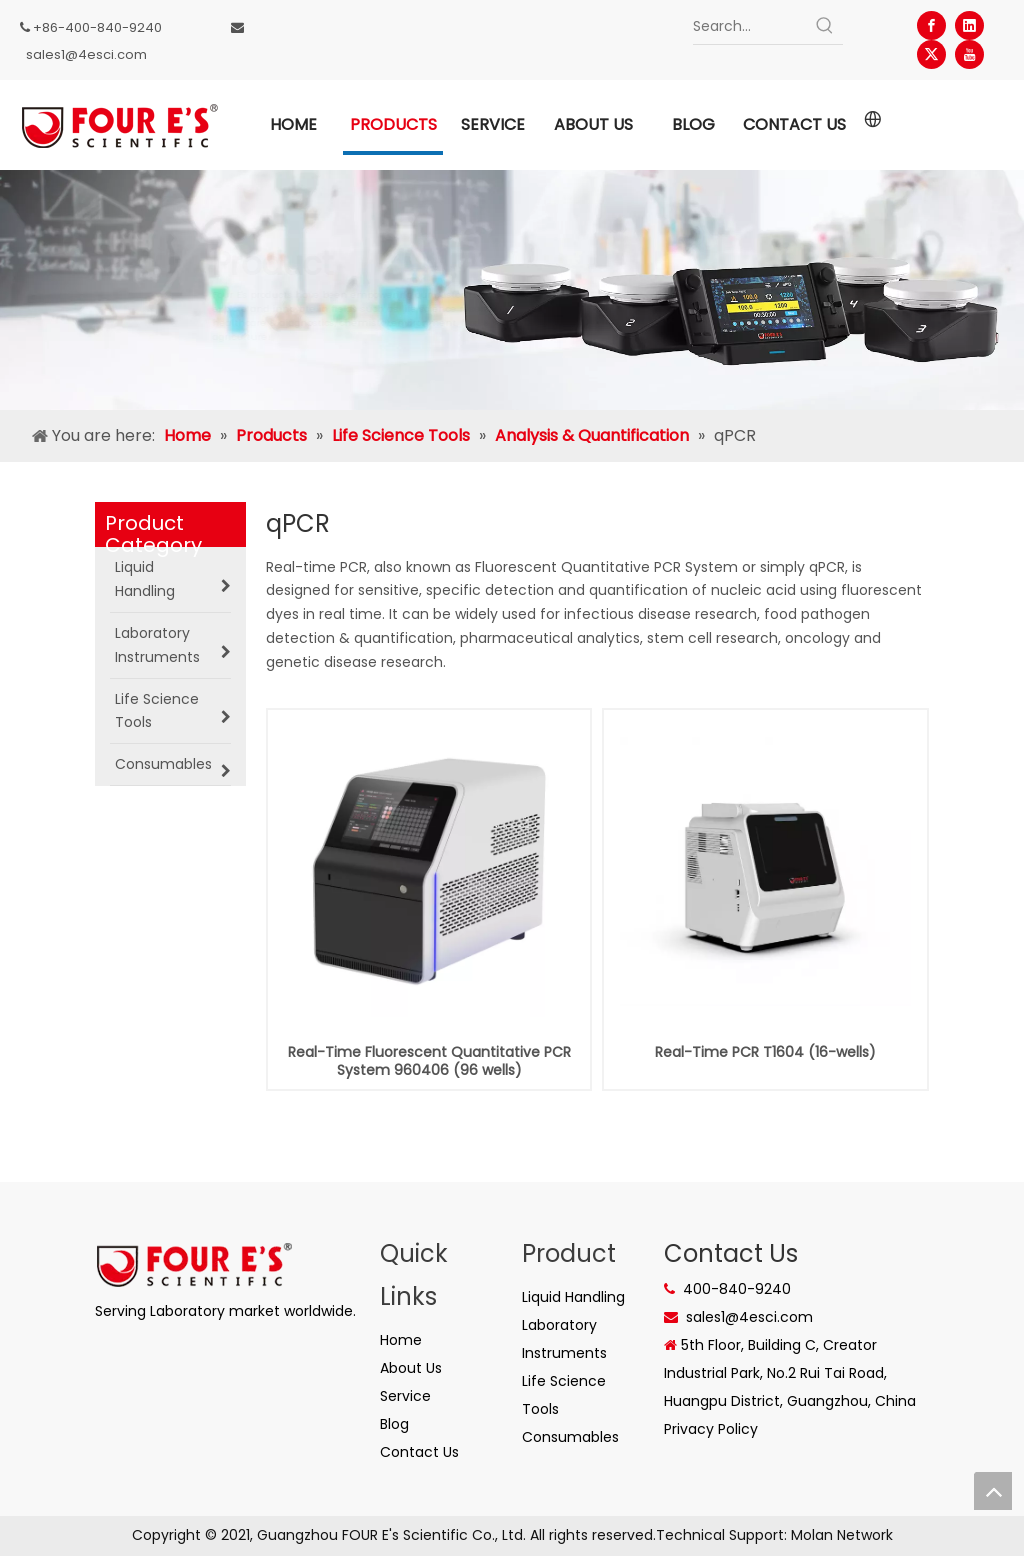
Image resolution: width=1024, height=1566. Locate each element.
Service (405, 1396)
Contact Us (419, 1452)
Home (401, 1340)
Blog (394, 1424)
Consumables (570, 1437)
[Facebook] (931, 25)
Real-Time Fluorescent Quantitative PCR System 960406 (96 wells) (429, 1061)
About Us (411, 1368)
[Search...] (750, 26)
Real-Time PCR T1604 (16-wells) (765, 1052)
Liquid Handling (573, 1297)
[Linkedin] (969, 25)
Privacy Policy (711, 1429)
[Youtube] (969, 54)
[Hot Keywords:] (825, 26)
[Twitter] (931, 54)
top (993, 1491)
